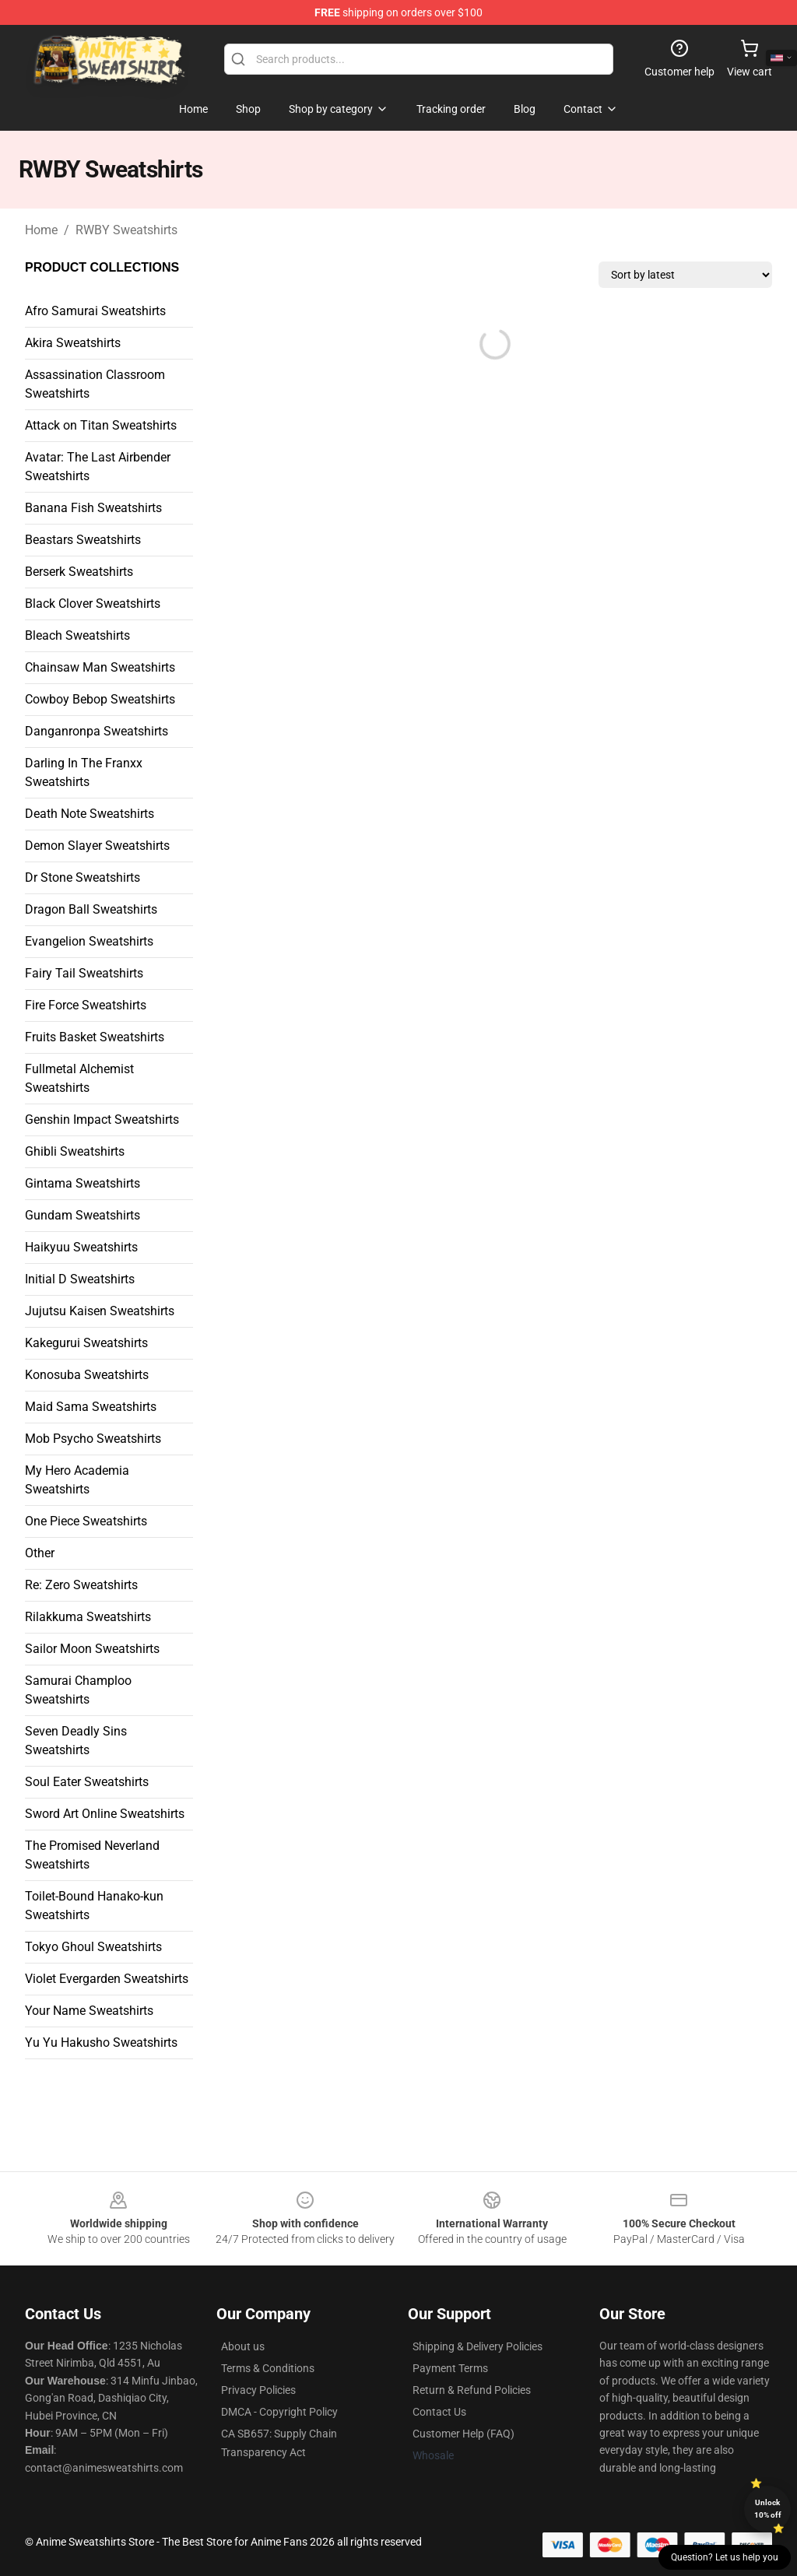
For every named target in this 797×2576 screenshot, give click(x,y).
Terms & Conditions (267, 2368)
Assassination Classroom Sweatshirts (95, 384)
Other (39, 1553)
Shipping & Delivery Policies (477, 2346)
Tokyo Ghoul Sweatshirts (93, 1946)
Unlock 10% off (767, 2508)
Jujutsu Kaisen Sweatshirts (99, 1311)
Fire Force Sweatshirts (85, 1005)
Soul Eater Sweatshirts (87, 1781)
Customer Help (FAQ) (463, 2433)
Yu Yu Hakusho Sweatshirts (101, 2042)
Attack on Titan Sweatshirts (101, 425)
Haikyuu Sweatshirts (81, 1247)
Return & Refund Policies (472, 2390)
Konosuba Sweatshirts (87, 1374)
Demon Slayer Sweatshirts (97, 845)
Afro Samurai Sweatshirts (95, 311)
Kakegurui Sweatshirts (86, 1342)
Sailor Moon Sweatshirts (92, 1648)
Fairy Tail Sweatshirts (84, 973)
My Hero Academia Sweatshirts (77, 1480)
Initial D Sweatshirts (80, 1279)
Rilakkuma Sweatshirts (88, 1616)
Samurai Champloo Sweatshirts (78, 1690)
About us (243, 2346)
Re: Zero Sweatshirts (81, 1585)
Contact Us (439, 2412)
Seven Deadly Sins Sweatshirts (76, 1740)
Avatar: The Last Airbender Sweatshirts (97, 466)
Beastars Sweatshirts (83, 539)
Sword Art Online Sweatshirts (104, 1813)
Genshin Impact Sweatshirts (102, 1119)
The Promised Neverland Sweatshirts (92, 1855)
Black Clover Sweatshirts (92, 603)
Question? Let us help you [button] (724, 2557)
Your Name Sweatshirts (89, 2010)
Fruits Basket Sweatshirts (94, 1037)
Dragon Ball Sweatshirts (91, 909)
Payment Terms (450, 2368)
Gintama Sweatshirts (82, 1183)
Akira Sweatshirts (73, 342)
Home (41, 230)
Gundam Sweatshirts (82, 1215)
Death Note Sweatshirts (89, 813)
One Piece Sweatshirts (86, 1521)
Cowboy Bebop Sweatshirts (100, 699)
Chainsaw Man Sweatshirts (100, 667)
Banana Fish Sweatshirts (93, 507)
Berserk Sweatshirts (79, 571)
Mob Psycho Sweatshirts (93, 1438)
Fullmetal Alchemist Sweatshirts (79, 1078)
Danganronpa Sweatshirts (96, 731)
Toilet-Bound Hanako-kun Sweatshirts (94, 1905)
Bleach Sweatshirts (77, 635)
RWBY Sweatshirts (126, 230)
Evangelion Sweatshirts (89, 941)
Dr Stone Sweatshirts (82, 877)
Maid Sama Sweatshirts (90, 1406)
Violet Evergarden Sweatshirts (106, 1978)
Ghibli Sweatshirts (75, 1151)
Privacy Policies (258, 2390)
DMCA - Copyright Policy (279, 2412)
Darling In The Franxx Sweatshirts (83, 772)
